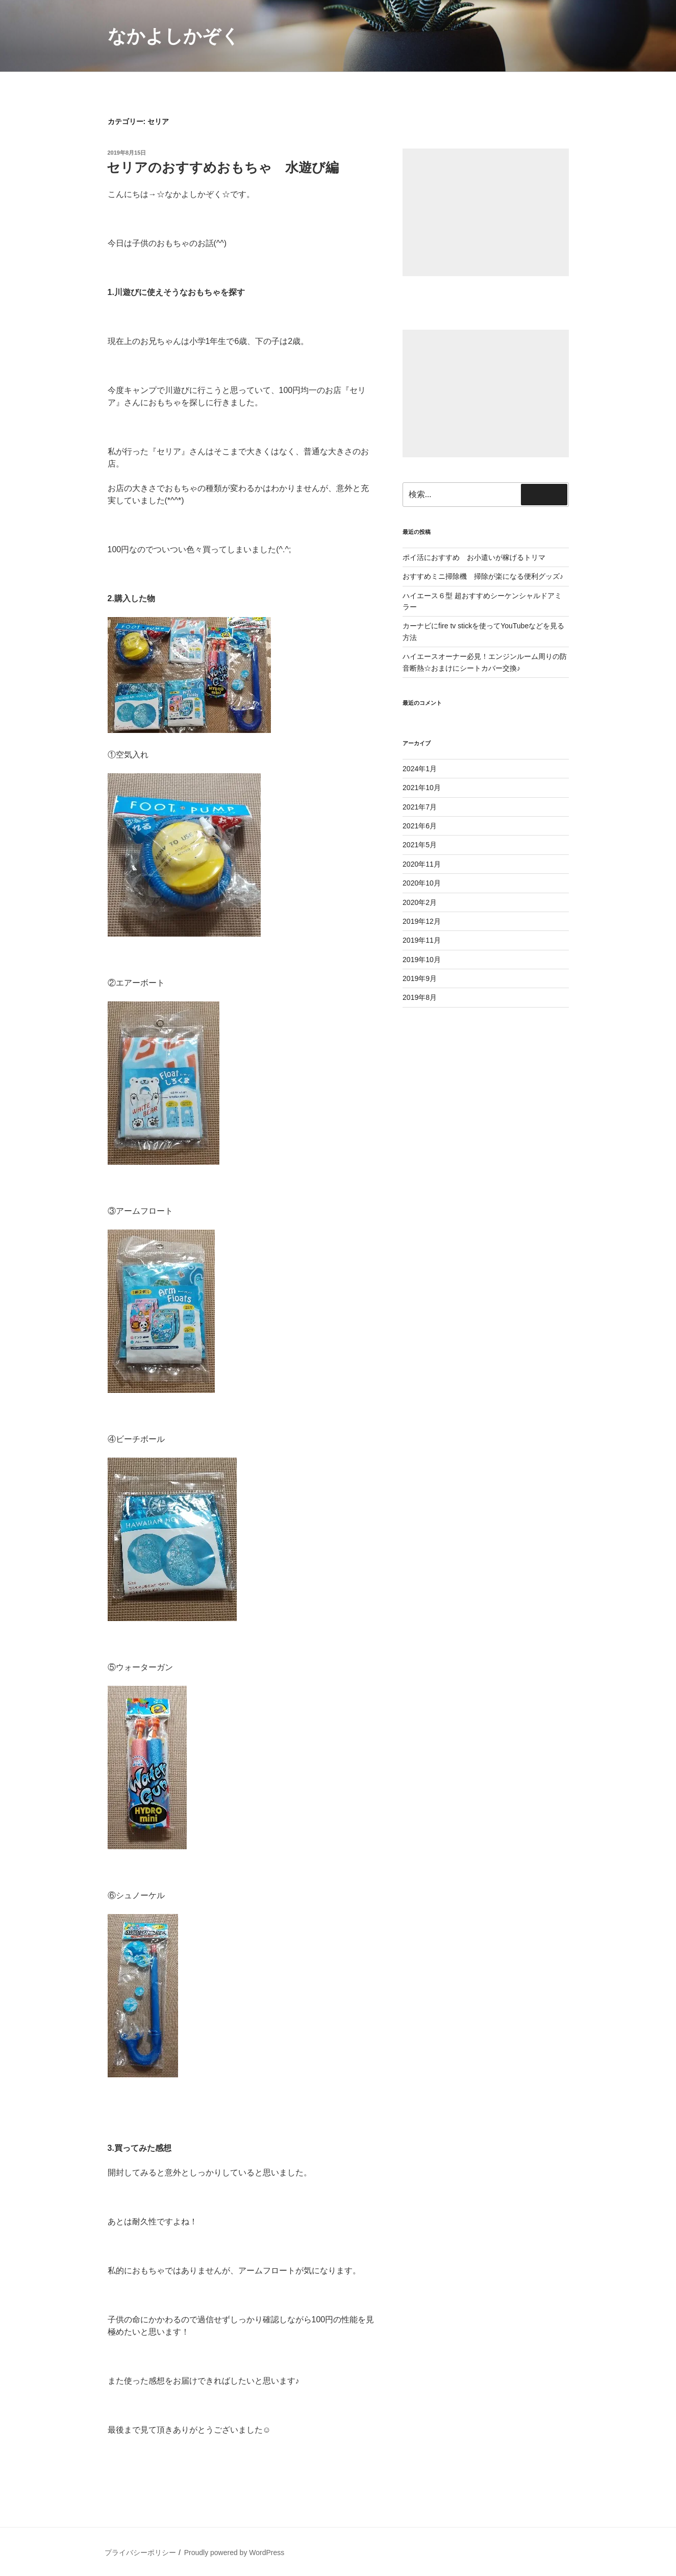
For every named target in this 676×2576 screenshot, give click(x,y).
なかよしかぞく (174, 36)
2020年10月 (422, 883)
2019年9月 (420, 978)
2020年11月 (422, 864)
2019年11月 (422, 940)
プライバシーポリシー (140, 2552)
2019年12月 (422, 921)
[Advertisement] (485, 212)
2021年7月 (420, 807)
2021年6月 (420, 826)
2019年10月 (422, 959)
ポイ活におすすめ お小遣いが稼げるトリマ (474, 557)
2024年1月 (420, 769)
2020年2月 (420, 902)
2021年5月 (420, 845)
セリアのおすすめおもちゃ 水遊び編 (223, 167)
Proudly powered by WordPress (234, 2552)
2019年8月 (420, 997)
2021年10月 (422, 787)
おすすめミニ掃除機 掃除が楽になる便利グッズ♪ (483, 576)
